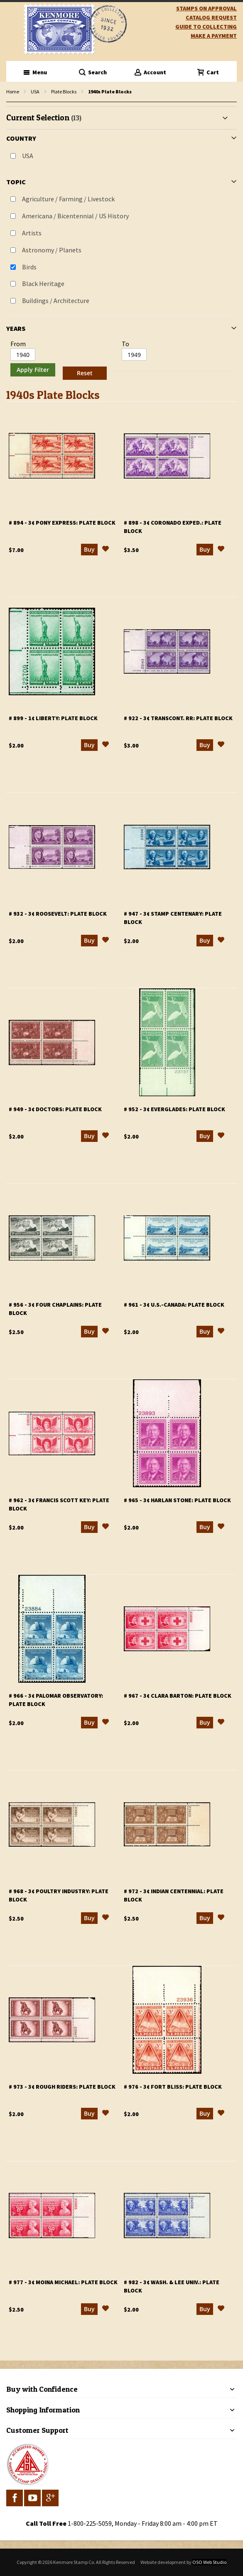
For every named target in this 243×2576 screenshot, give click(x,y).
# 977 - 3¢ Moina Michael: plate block (63, 2282)
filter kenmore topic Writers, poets (10, 102)
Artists (32, 233)
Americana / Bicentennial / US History (75, 216)
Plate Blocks (63, 91)
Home (12, 91)
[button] (105, 550)
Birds (29, 267)
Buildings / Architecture (55, 300)
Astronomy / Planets (51, 250)
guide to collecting (206, 26)
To (125, 344)
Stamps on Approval (206, 8)
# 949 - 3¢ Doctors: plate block (55, 1109)
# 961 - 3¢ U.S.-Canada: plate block (174, 1304)
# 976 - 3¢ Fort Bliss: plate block (173, 2086)
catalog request (211, 17)
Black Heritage (43, 283)
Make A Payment (214, 35)
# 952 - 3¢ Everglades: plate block (174, 1109)
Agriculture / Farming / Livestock (68, 199)
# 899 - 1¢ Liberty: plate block (53, 718)
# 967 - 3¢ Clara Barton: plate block (177, 1695)
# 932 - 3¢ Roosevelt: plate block (58, 913)
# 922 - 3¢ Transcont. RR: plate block (178, 718)
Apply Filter (33, 370)
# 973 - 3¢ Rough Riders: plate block (62, 2086)
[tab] (121, 244)
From (18, 344)
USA (35, 91)
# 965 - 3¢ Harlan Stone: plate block (177, 1500)
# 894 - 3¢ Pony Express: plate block (62, 522)
